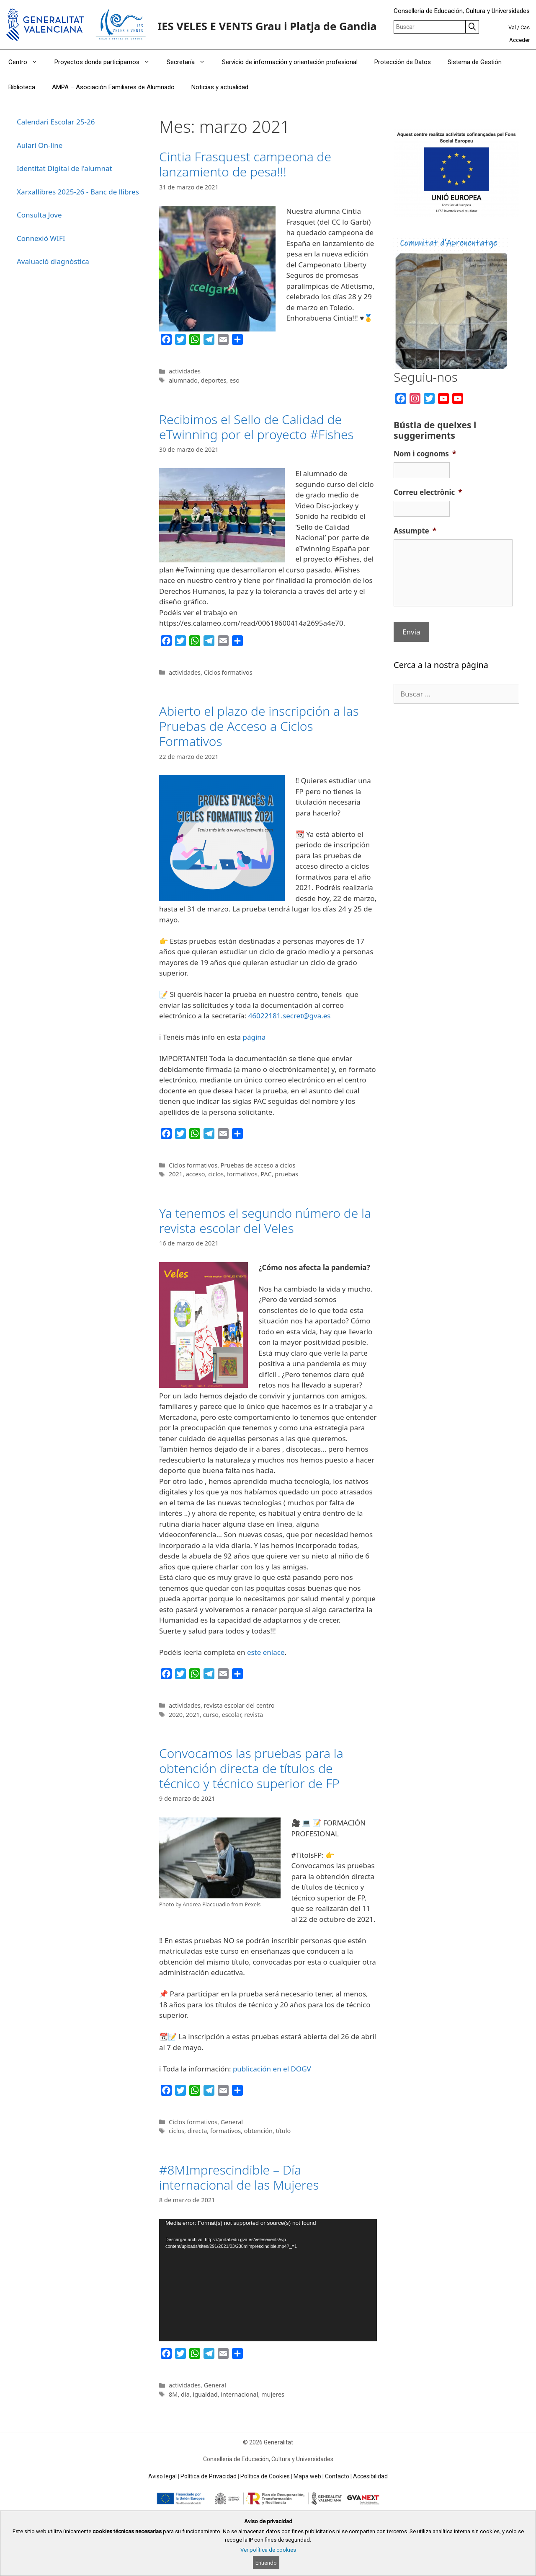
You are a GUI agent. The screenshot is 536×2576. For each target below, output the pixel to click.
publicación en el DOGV (272, 2069)
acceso (195, 1174)
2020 (176, 1715)
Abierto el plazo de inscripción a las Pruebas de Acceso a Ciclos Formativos (259, 726)
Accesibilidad (370, 2476)
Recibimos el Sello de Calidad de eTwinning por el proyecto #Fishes (256, 427)
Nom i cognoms (425, 453)
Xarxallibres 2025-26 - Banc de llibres (78, 192)
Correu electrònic (428, 492)
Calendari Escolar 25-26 (56, 122)
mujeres (272, 2394)
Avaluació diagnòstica (53, 261)
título (283, 2131)
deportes (214, 380)
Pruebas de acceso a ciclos (258, 1165)
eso (234, 380)
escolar (231, 1715)
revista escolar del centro (239, 1705)
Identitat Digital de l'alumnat (64, 168)
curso (210, 1715)
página (253, 1037)
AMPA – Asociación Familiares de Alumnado (113, 87)
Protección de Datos (402, 62)
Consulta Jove (39, 215)
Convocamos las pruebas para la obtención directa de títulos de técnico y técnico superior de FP (251, 1768)
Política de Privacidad (208, 2476)
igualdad (205, 2394)
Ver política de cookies (268, 2550)
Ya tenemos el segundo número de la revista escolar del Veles (265, 1220)
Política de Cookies (265, 2476)
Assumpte (415, 531)
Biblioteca (21, 87)
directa (197, 2131)
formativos (242, 1174)
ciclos (216, 1174)
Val (512, 27)
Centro (27, 62)
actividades (185, 371)
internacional (239, 2394)
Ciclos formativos (228, 672)
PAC (266, 1174)
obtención (258, 2131)
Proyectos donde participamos (106, 62)
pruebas (286, 1174)
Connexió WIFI (41, 238)
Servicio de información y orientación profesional (290, 62)
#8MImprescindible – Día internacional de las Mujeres (239, 2177)
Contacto (337, 2476)
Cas (525, 27)
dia (185, 2394)
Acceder (519, 40)
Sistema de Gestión (475, 62)
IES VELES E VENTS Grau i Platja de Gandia (266, 26)
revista (253, 1715)
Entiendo (266, 2563)
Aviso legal (162, 2476)
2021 (176, 1174)
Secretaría (190, 62)
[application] (268, 2280)
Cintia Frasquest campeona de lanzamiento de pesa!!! (245, 164)
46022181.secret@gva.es (289, 1015)
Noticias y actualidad (219, 87)
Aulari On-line (39, 145)
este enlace (266, 1652)
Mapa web (307, 2476)
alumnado (183, 380)
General (232, 2122)
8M (173, 2394)
